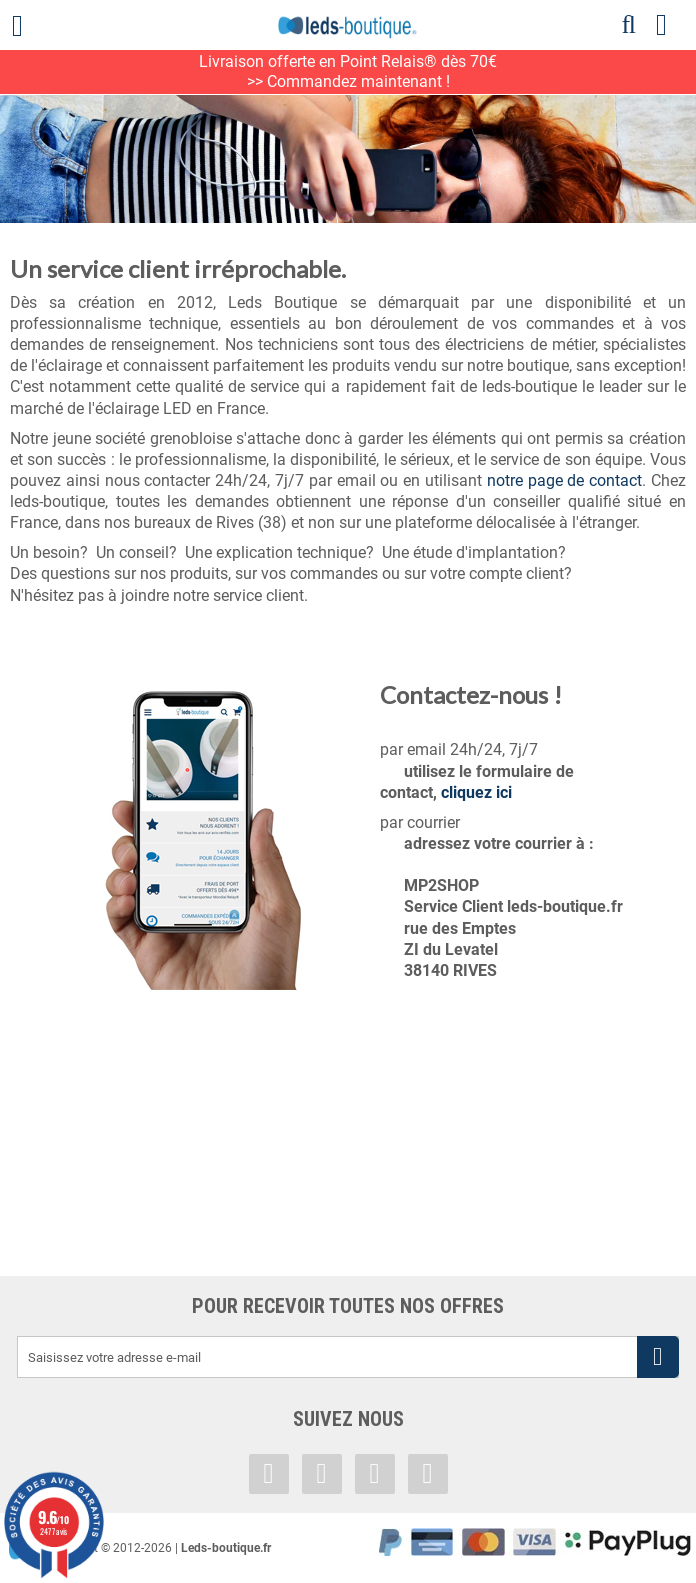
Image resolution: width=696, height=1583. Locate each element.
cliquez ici (476, 792)
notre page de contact (564, 480)
